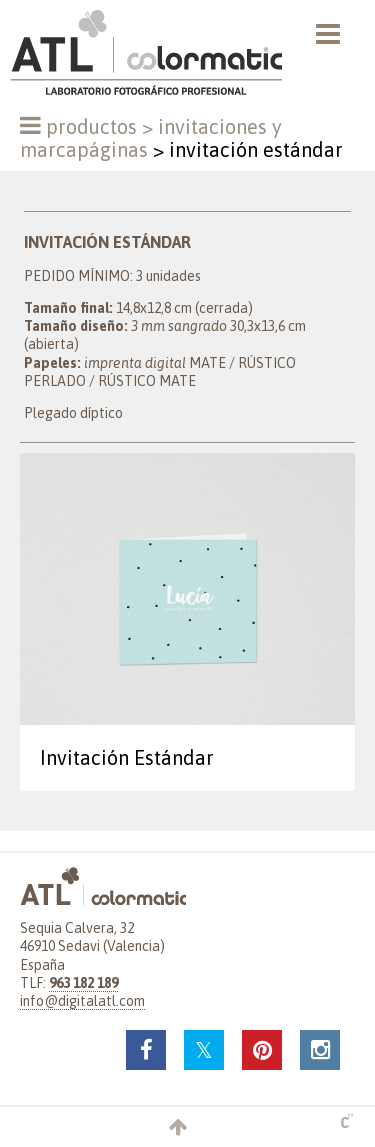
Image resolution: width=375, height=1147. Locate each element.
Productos (91, 126)
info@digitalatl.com (82, 1001)
